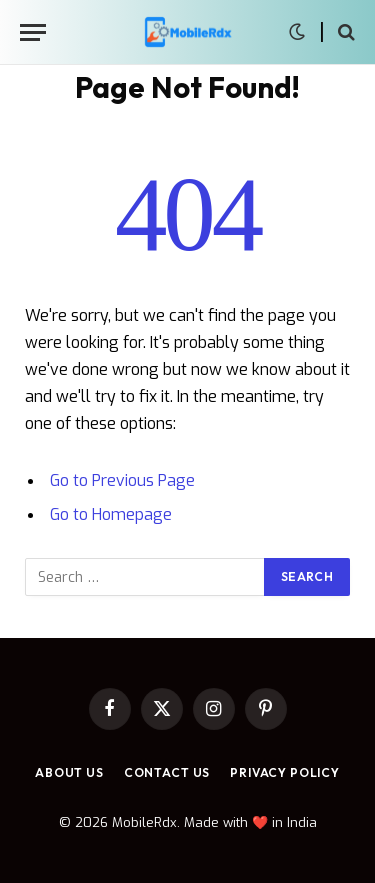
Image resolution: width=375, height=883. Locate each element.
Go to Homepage (111, 514)
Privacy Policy (285, 772)
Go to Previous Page (122, 480)
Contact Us (167, 772)
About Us (69, 772)
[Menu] (33, 32)
